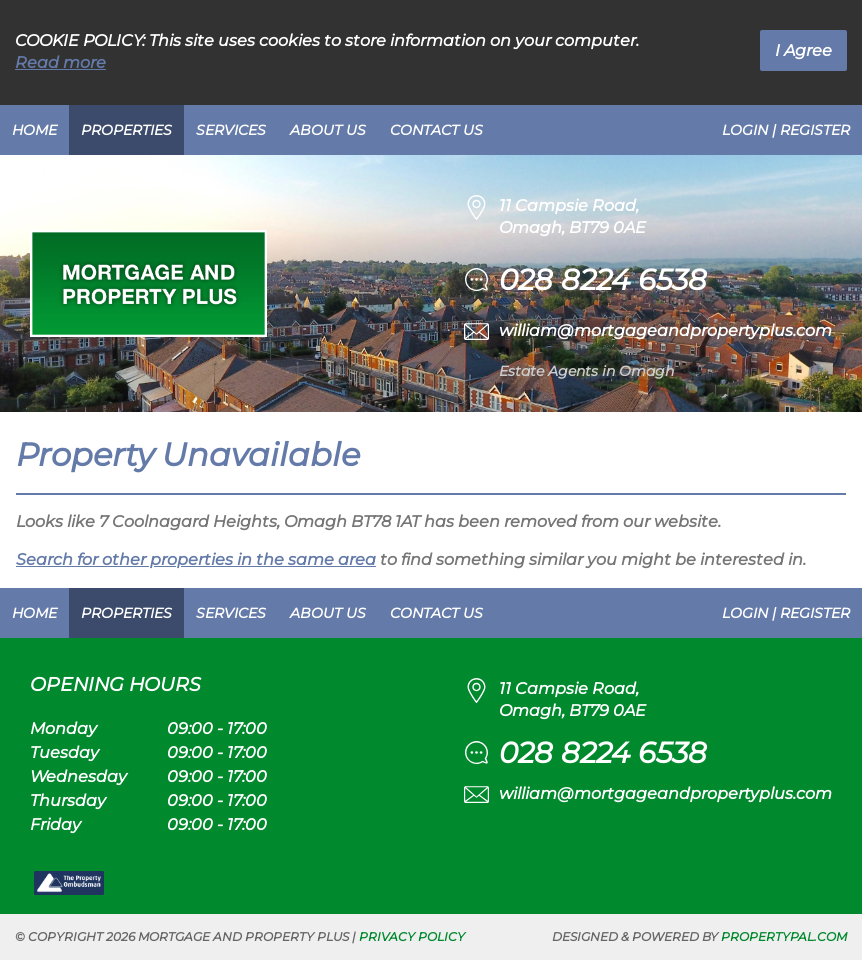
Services (231, 130)
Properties (126, 130)
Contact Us (436, 130)
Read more (60, 62)
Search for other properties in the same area (196, 559)
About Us (328, 130)
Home (34, 130)
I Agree (803, 50)
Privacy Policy (412, 936)
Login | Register (786, 130)
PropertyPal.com (784, 936)
